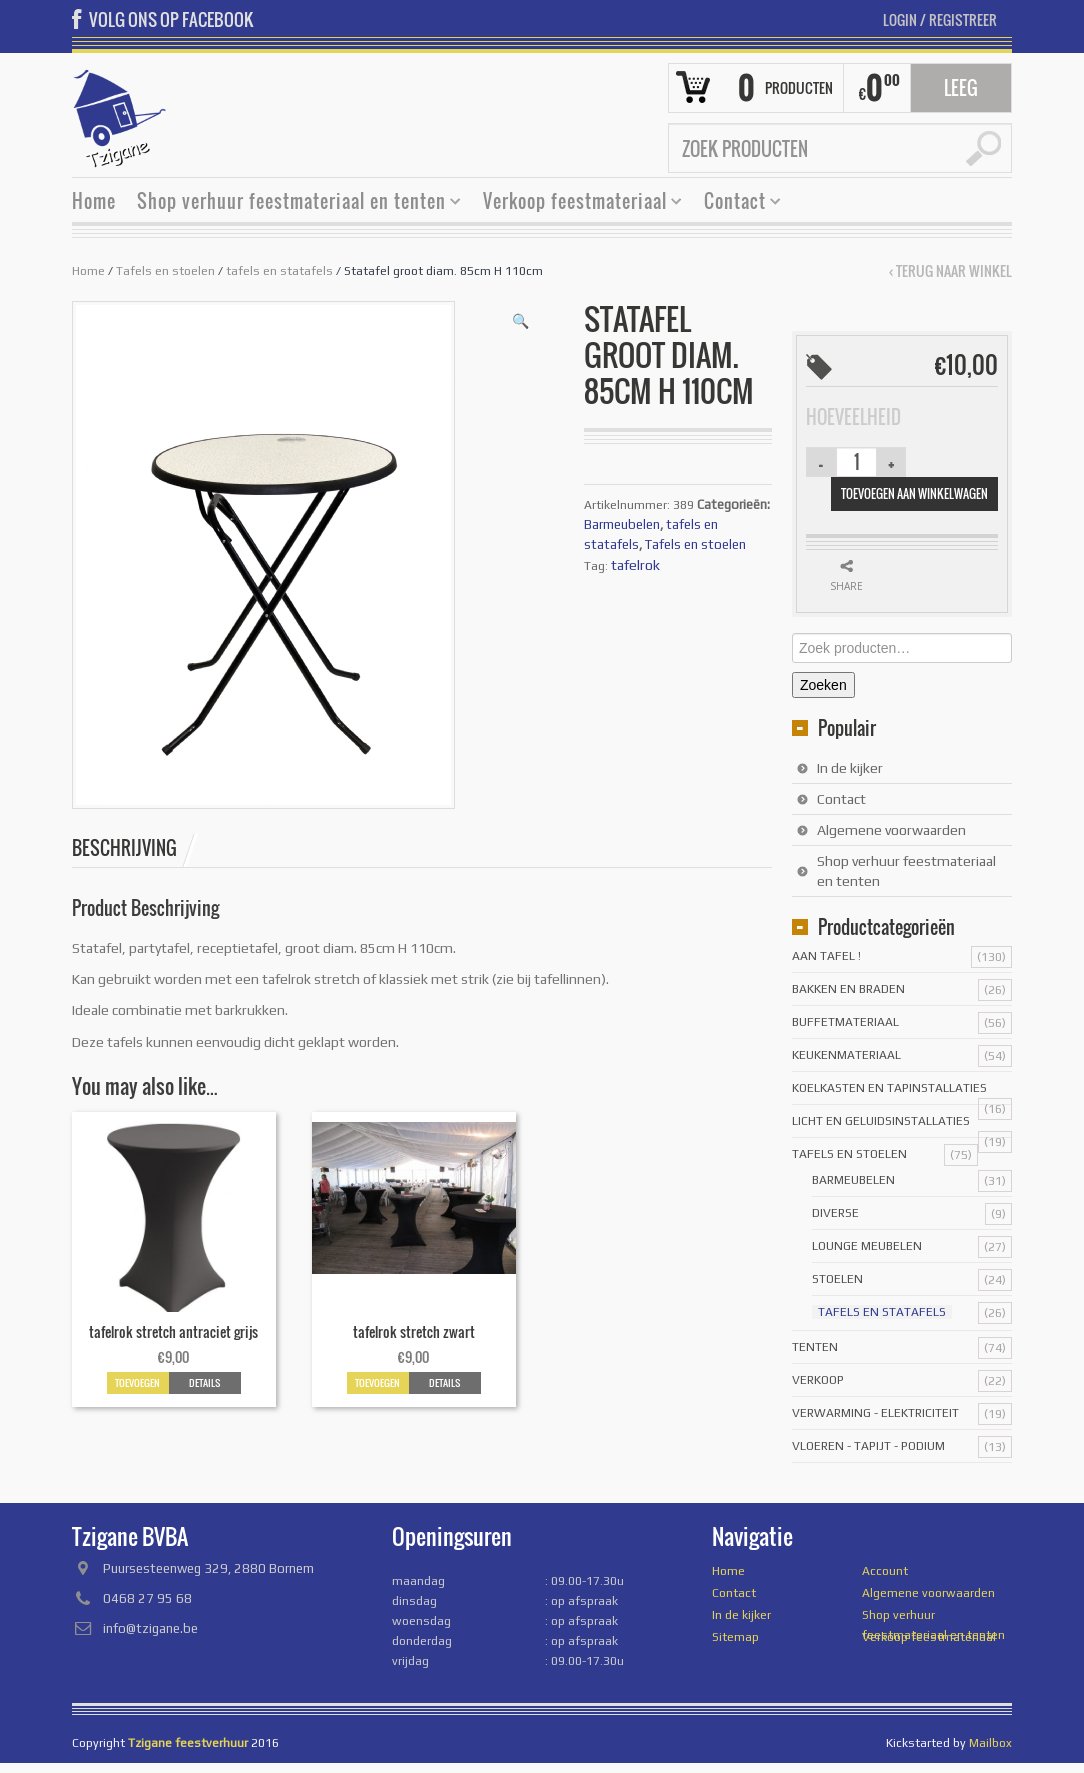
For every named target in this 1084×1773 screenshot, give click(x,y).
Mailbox (990, 1743)
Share (846, 586)
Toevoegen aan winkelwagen (914, 493)
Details (204, 1382)
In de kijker (850, 768)
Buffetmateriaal (845, 1022)
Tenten (815, 1347)
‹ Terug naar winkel (950, 271)
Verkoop (818, 1380)
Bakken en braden (848, 989)
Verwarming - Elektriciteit (875, 1413)
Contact (735, 203)
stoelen (837, 1279)
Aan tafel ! (826, 956)
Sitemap (735, 1637)
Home (94, 201)
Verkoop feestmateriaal (575, 203)
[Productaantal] (857, 462)
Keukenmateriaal (846, 1055)
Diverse (835, 1213)
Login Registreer (940, 19)
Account (885, 1571)
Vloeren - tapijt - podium (868, 1446)
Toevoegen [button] (137, 1382)
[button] (520, 321)
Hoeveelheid (853, 417)
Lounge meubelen (867, 1246)
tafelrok (635, 565)
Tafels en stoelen (165, 271)
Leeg (961, 88)
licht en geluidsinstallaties (881, 1121)
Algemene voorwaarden (891, 830)
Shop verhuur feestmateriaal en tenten (291, 203)
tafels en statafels (279, 271)
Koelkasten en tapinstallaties (889, 1088)
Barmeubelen (622, 524)
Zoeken (823, 685)
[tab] (135, 848)
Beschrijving (124, 848)
